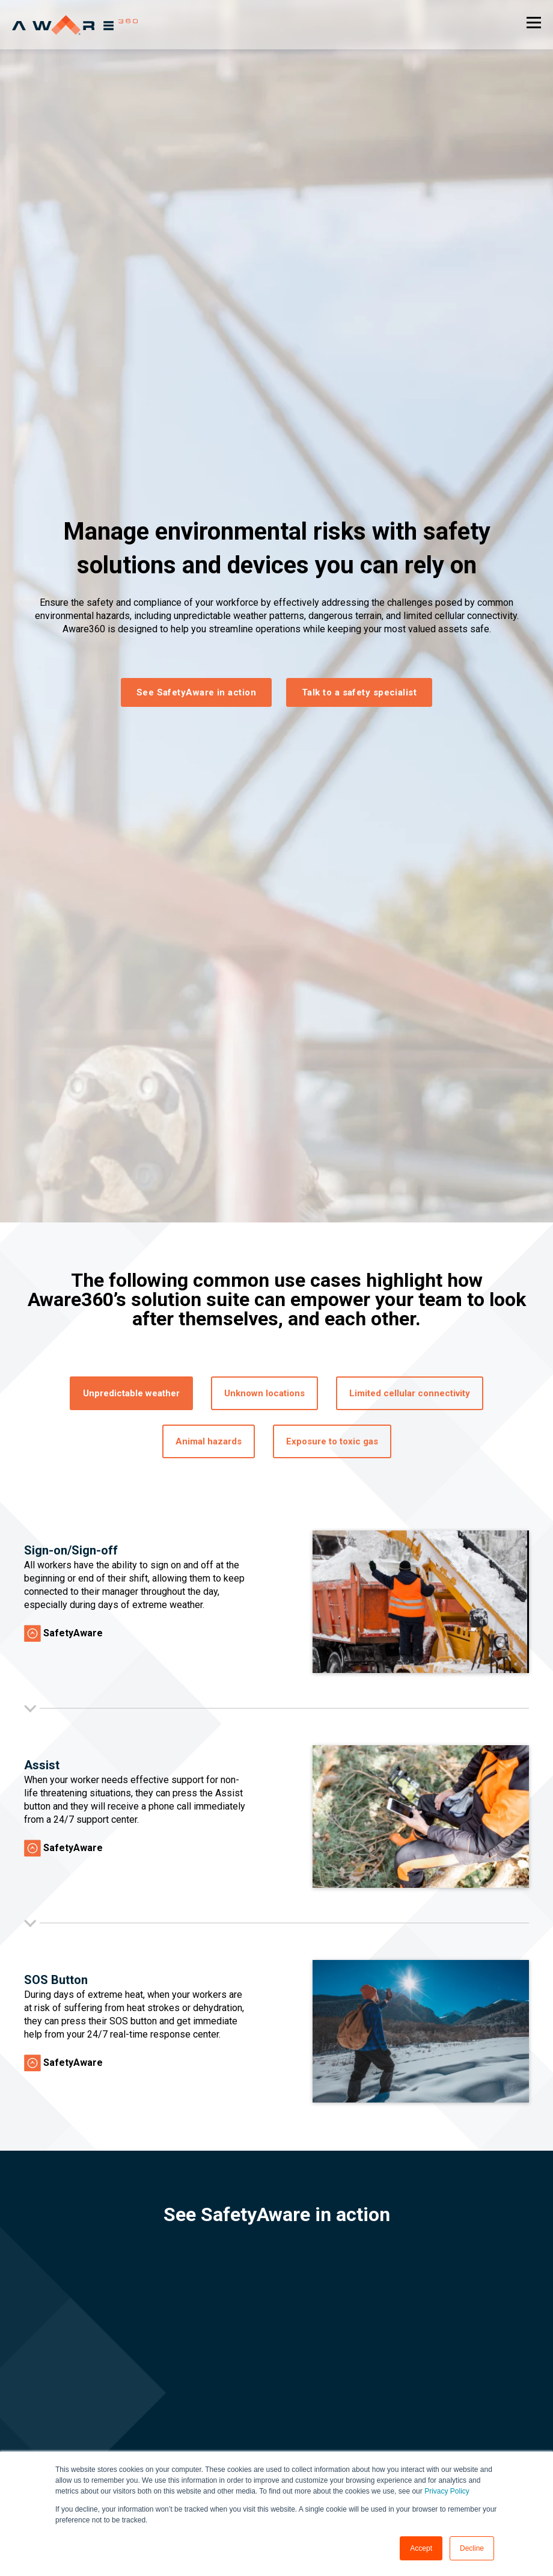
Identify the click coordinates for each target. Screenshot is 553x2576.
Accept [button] (421, 2548)
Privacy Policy (446, 2491)
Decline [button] (472, 2548)
